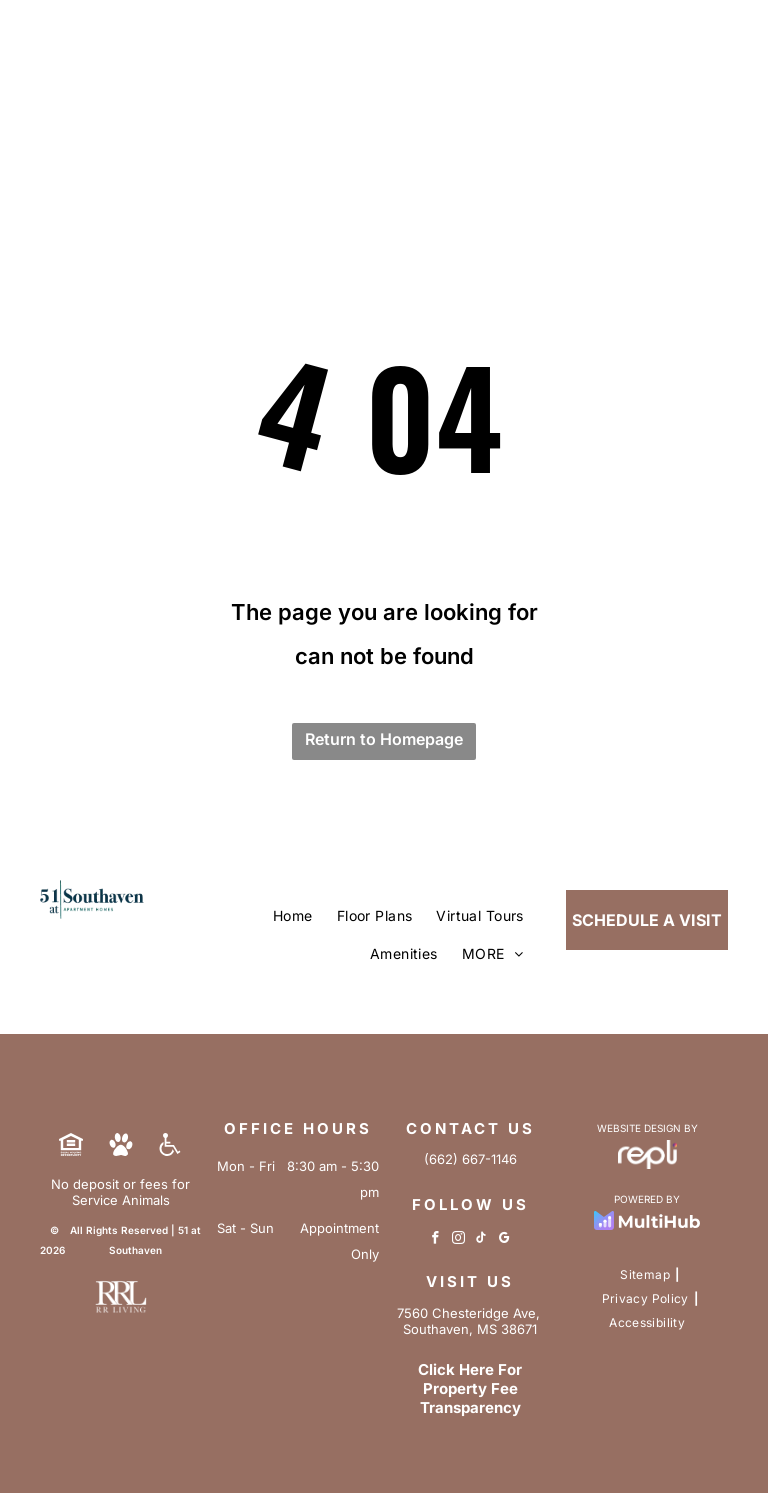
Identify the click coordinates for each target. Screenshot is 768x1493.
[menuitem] (293, 916)
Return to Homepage (384, 739)
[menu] (724, 60)
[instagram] (458, 1240)
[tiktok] (481, 1240)
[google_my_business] (504, 1240)
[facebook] (435, 1240)
